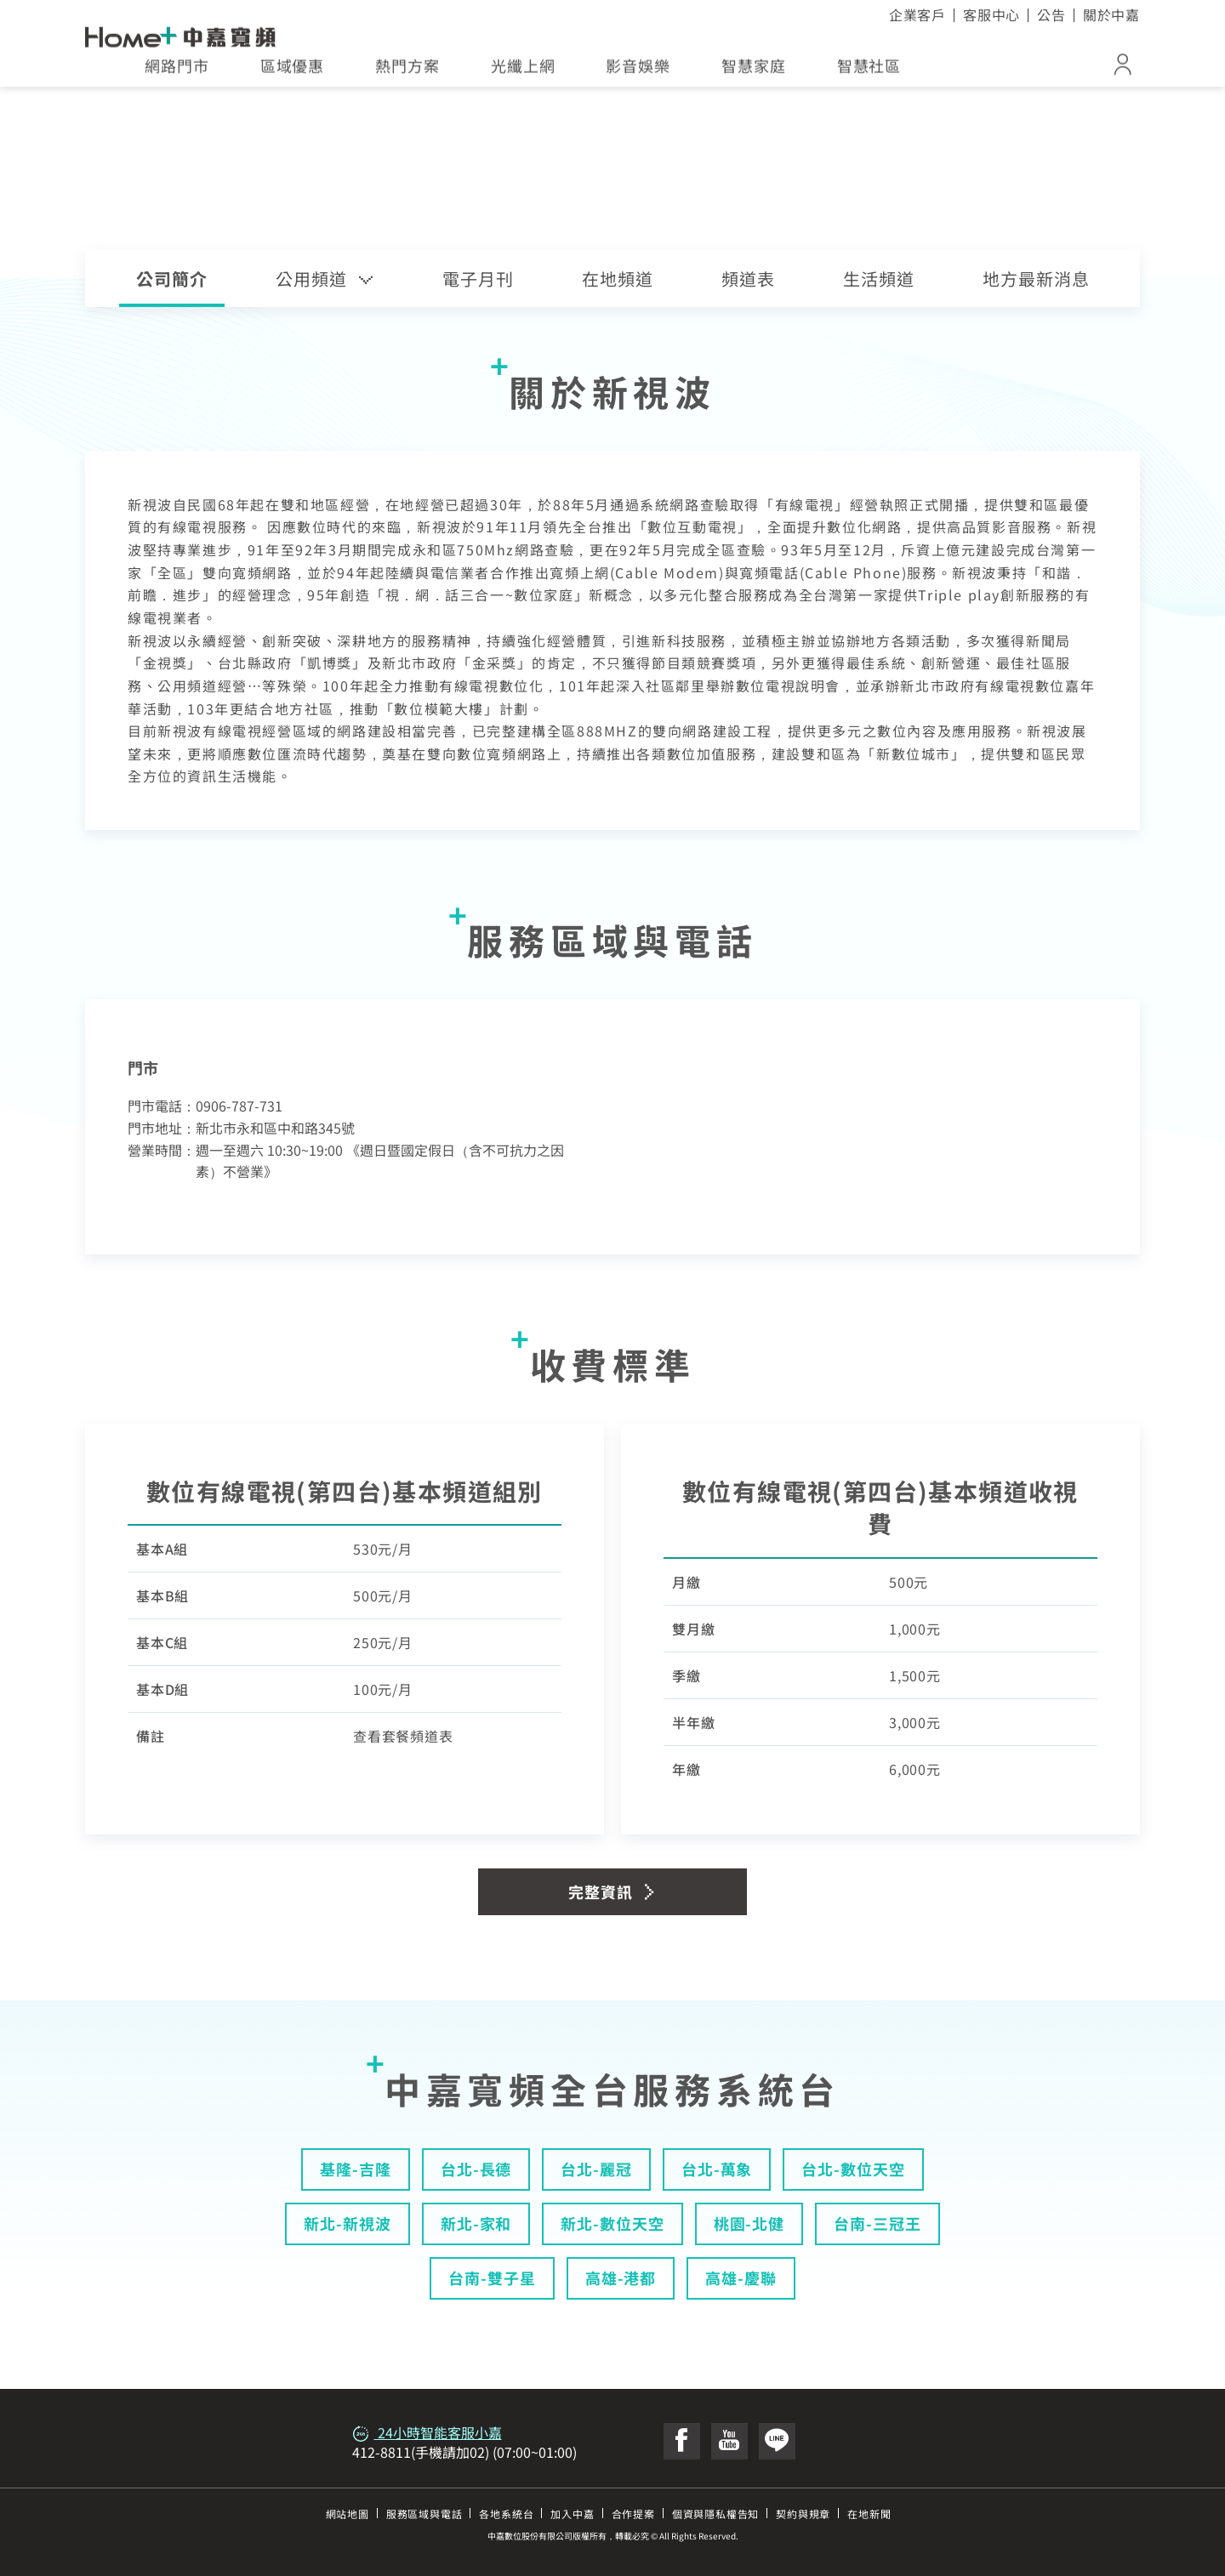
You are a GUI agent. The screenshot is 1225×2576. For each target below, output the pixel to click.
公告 (1051, 14)
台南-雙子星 (491, 2277)
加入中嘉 (572, 2513)
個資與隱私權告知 (715, 2513)
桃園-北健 (749, 2223)
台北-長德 (476, 2169)
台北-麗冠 (596, 2169)
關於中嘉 (1111, 14)
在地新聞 (869, 2513)
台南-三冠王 (877, 2223)
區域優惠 (292, 71)
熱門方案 (407, 71)
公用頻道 (325, 278)
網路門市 (177, 71)
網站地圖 (347, 2513)
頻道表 (748, 278)
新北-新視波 (347, 2223)
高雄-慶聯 (741, 2277)
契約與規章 (803, 2513)
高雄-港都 (621, 2277)
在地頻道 (617, 278)
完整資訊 (612, 1891)
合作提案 (633, 2513)
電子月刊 (478, 278)
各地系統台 (506, 2513)
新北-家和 (476, 2223)
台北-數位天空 (852, 2169)
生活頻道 (878, 278)
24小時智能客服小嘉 (427, 2432)
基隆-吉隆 (355, 2169)
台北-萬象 (717, 2169)
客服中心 (991, 14)
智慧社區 (869, 71)
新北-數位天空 (612, 2223)
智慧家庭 (753, 71)
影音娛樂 (638, 71)
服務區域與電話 (424, 2513)
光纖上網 (523, 71)
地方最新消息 (1036, 278)
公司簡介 (172, 278)
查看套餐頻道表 (403, 1736)
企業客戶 (917, 14)
